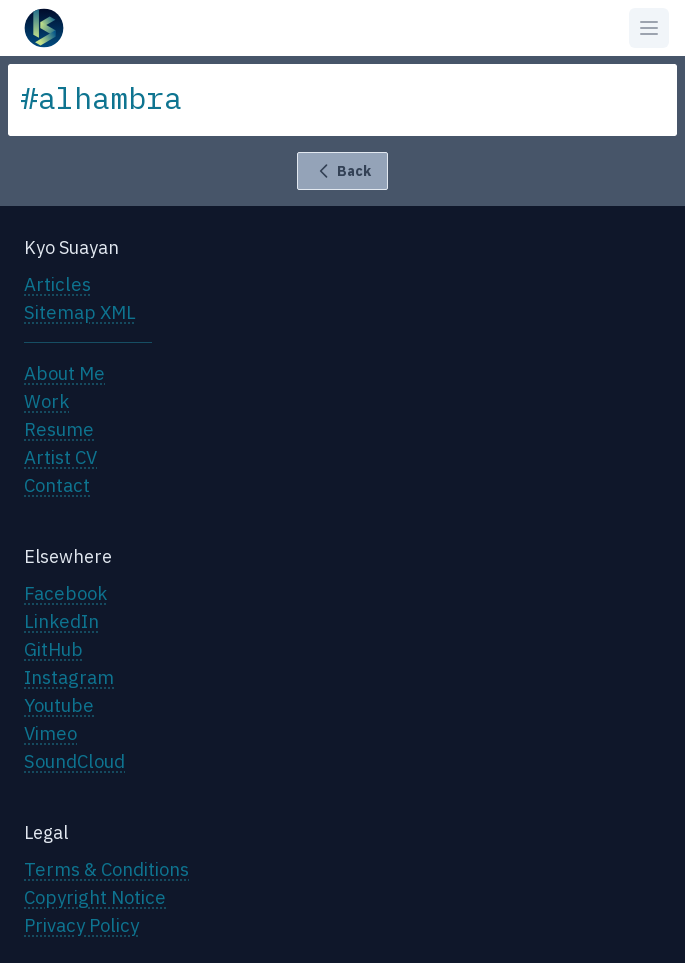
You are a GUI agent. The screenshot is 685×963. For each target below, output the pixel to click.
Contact (57, 485)
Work (46, 401)
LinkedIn (61, 621)
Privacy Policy (81, 925)
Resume (59, 429)
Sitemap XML (80, 312)
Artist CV (60, 457)
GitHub (53, 649)
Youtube (59, 705)
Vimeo (50, 733)
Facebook (65, 593)
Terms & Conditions (106, 869)
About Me (64, 373)
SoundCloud (74, 761)
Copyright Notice (95, 897)
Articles (57, 284)
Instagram (69, 677)
